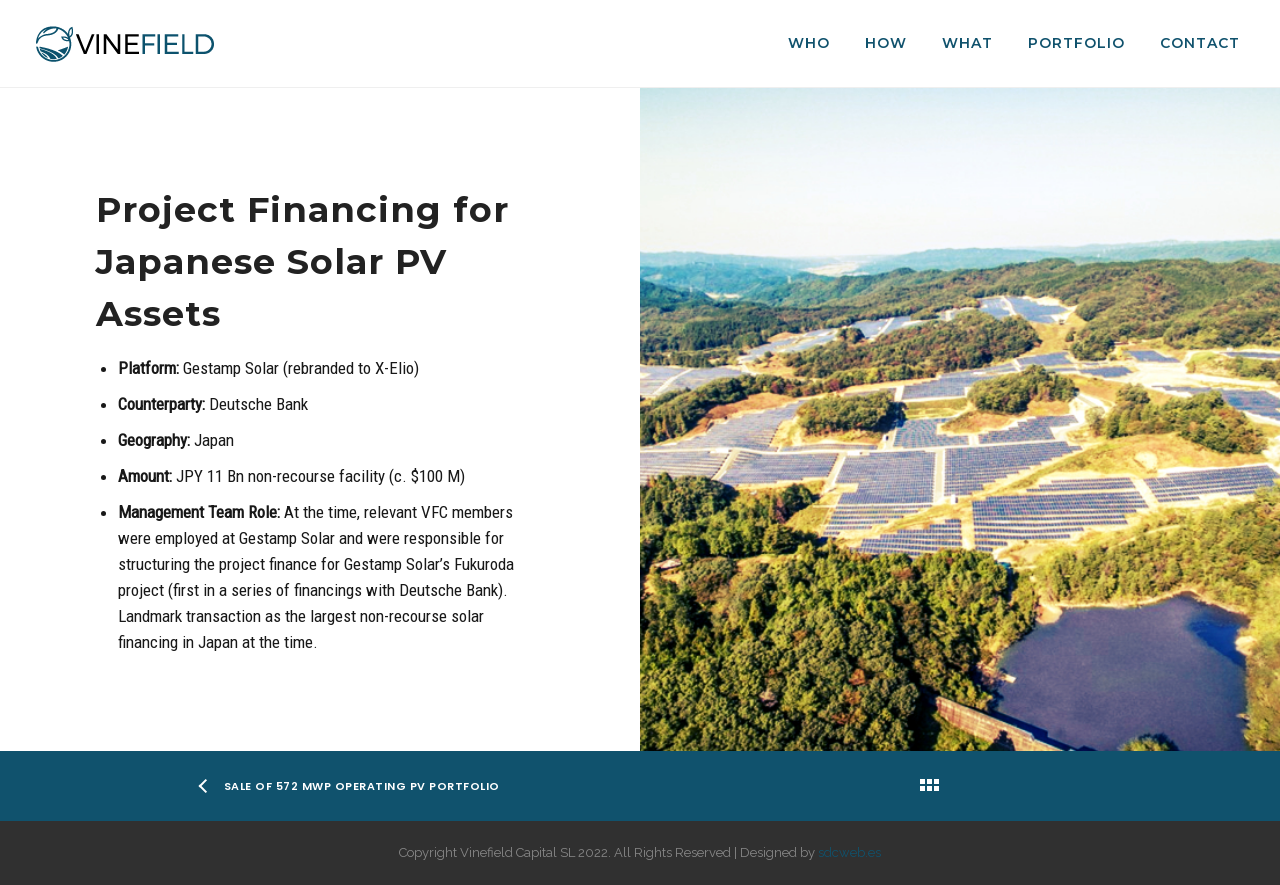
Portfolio (1076, 43)
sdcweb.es (849, 852)
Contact (1200, 43)
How (886, 43)
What (967, 43)
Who (809, 43)
